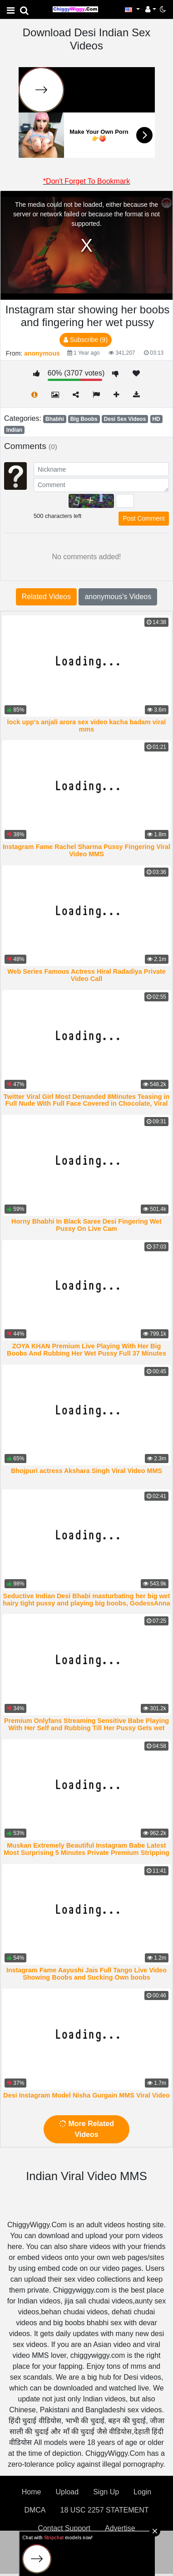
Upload (67, 2492)
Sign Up (106, 2492)
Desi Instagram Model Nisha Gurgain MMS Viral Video (86, 2095)
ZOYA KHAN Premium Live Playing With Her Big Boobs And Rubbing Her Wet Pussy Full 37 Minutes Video (86, 1353)
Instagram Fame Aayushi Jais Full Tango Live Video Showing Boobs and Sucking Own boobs (86, 1973)
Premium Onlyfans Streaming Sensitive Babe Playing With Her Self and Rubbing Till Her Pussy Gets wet (86, 1724)
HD (156, 419)
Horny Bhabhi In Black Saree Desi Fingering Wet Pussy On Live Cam (86, 1225)
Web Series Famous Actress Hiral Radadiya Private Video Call (86, 975)
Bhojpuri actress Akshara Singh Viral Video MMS (86, 1470)
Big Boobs (84, 419)
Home (31, 2492)
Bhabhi (54, 419)
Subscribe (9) (86, 339)
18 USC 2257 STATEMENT (104, 2510)
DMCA (34, 2510)
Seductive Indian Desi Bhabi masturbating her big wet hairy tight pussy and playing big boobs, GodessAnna (86, 1599)
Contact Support (64, 2528)
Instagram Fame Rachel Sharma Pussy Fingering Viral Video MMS (86, 850)
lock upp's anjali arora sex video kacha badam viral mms (86, 725)
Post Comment (144, 518)
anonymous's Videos (117, 596)
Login (142, 2492)
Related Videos (46, 596)
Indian (14, 430)
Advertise (120, 2528)
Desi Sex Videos (125, 419)
